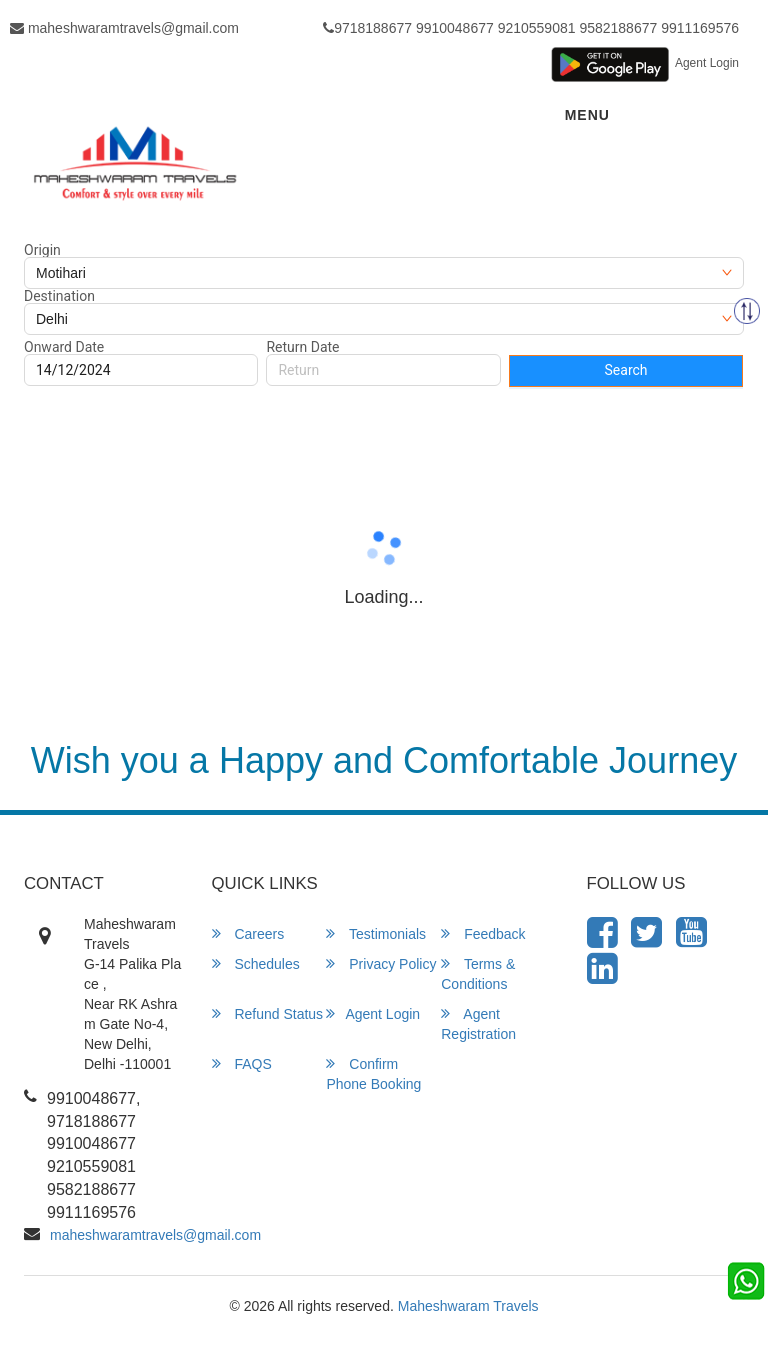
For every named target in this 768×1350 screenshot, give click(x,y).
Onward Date (64, 347)
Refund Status (268, 1013)
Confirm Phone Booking (373, 1073)
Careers (248, 933)
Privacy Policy (381, 963)
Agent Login (707, 63)
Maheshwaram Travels (468, 1306)
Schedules (256, 963)
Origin (42, 250)
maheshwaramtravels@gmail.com (124, 28)
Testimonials (376, 933)
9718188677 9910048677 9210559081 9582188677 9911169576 (531, 28)
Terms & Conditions (478, 973)
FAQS (242, 1063)
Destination (59, 296)
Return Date (302, 347)
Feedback (483, 933)
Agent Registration (478, 1023)
